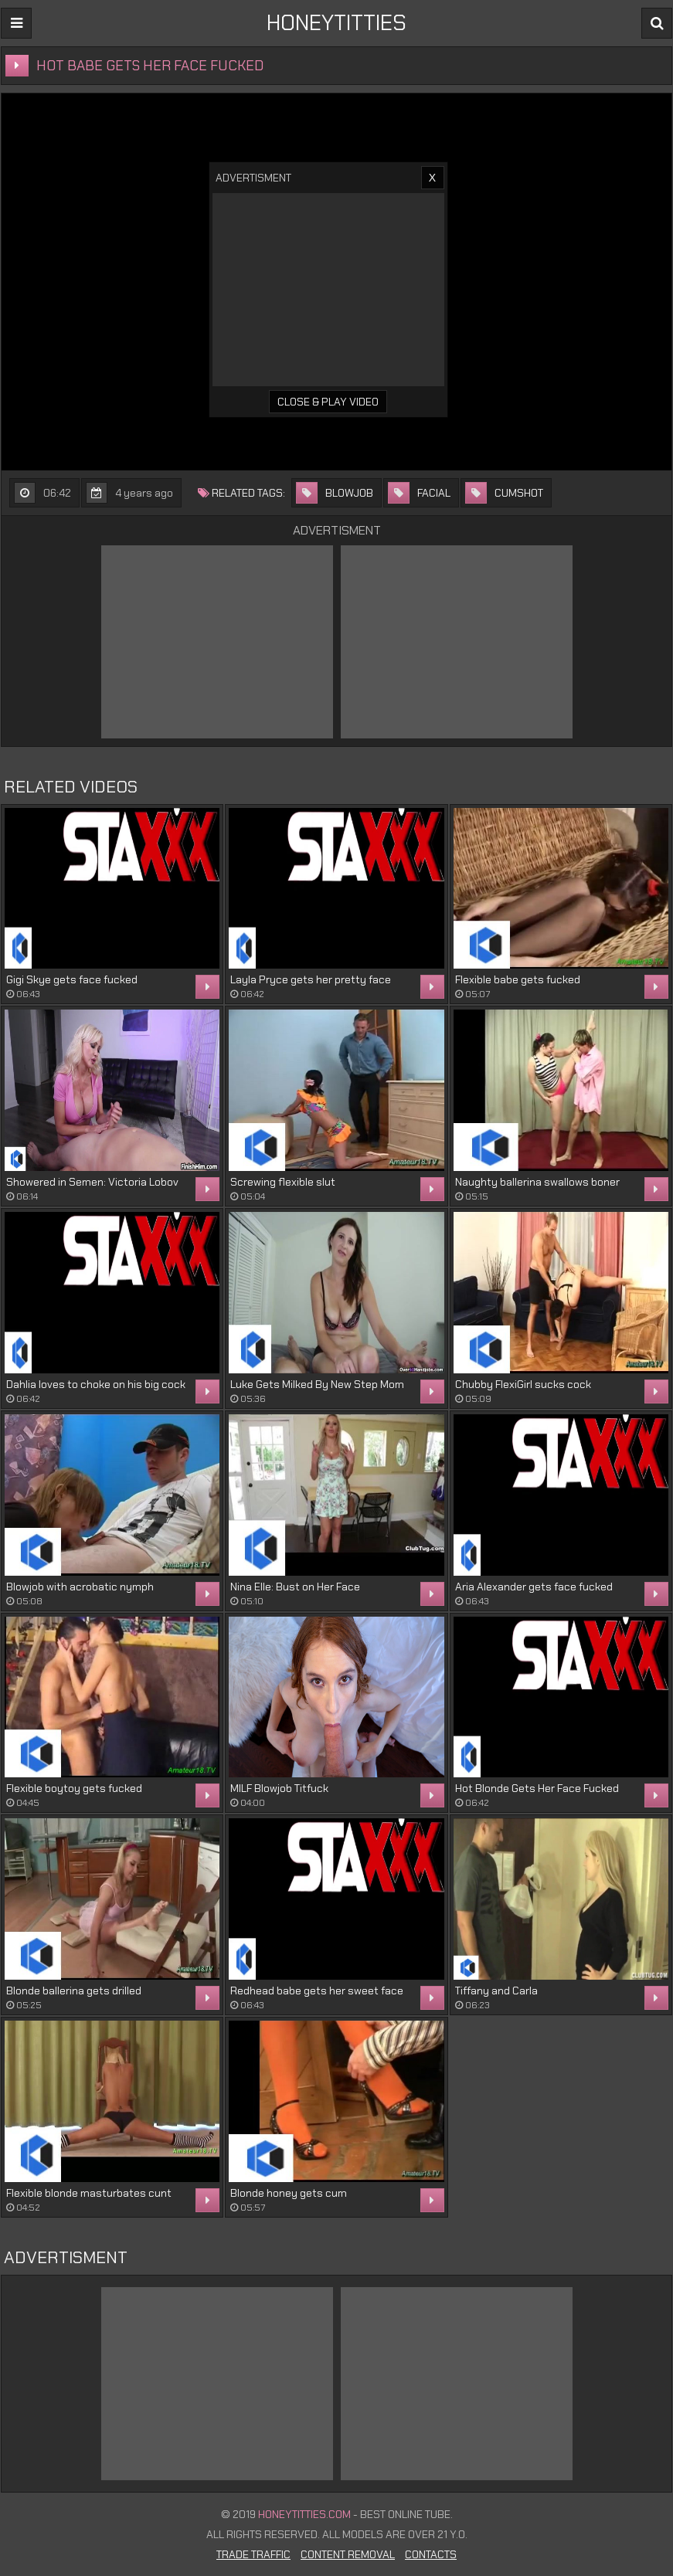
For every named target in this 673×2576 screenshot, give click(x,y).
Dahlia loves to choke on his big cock (95, 1384)
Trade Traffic (253, 2554)
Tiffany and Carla (496, 1990)
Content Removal (348, 2554)
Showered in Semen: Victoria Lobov (92, 1182)
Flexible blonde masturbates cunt (89, 2193)
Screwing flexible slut (282, 1182)
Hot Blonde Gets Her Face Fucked (537, 1788)
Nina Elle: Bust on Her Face (295, 1586)
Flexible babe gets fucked (517, 979)
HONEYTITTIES (336, 22)
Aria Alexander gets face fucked (534, 1586)
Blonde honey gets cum (288, 2193)
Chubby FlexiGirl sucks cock (523, 1384)
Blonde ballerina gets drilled (73, 1990)
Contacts (431, 2554)
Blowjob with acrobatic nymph (80, 1586)
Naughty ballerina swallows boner (537, 1182)
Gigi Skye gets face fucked (72, 979)
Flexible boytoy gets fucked (74, 1788)
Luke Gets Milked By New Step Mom (317, 1384)
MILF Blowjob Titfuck (279, 1788)
